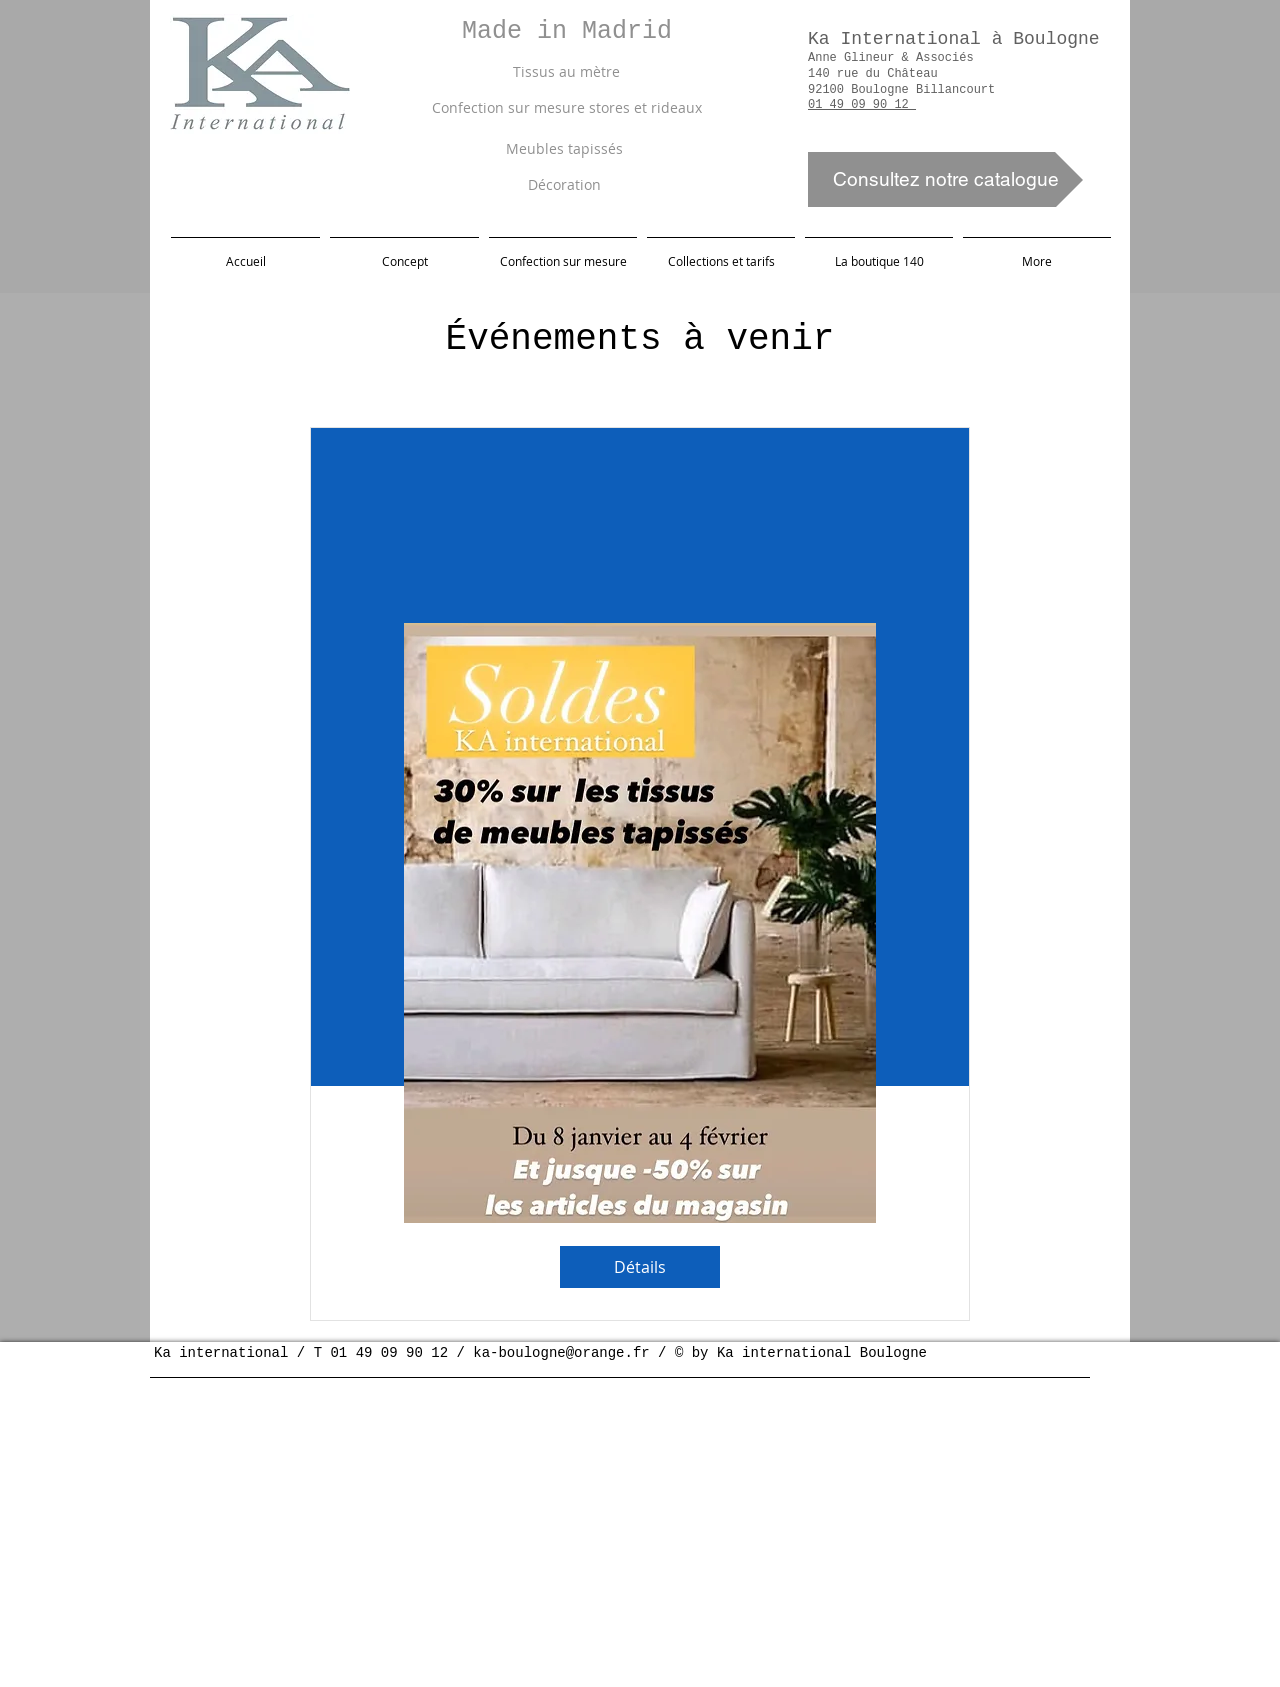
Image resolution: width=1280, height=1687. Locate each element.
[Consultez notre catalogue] (945, 179)
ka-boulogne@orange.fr (561, 1353)
